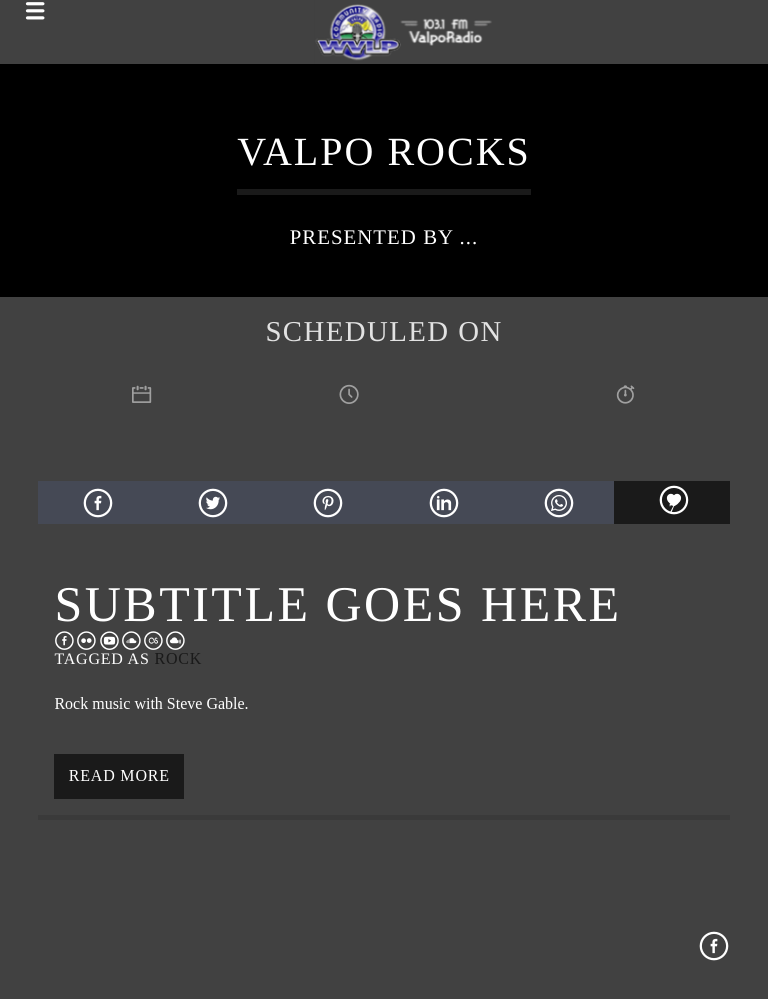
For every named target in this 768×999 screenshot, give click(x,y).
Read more (119, 775)
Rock (178, 658)
